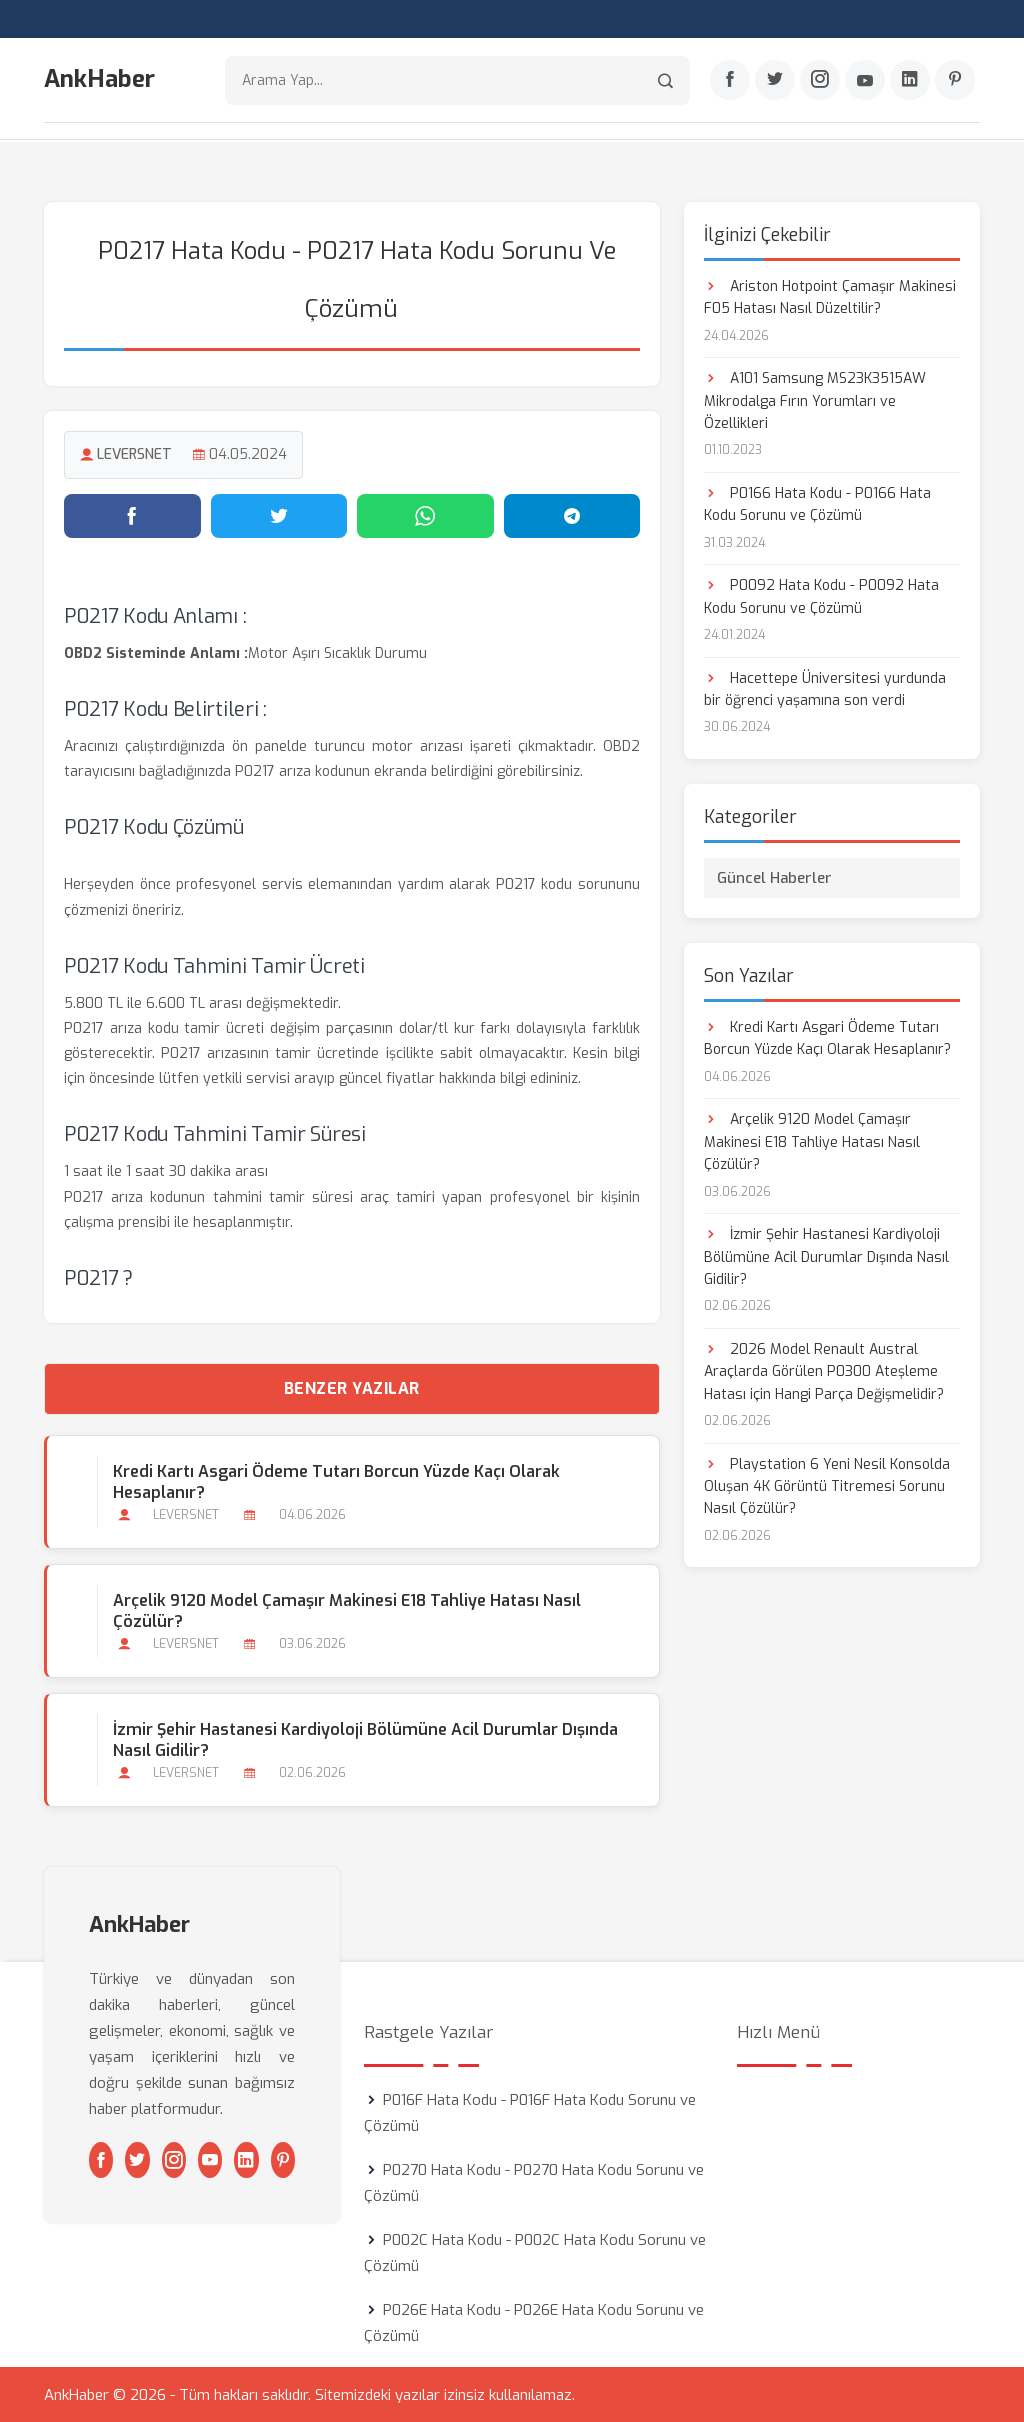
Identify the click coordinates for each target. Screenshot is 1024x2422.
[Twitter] (775, 81)
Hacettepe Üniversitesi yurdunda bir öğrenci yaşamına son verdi (825, 688)
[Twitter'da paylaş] (279, 515)
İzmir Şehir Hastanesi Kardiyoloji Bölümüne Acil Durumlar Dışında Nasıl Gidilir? (365, 1739)
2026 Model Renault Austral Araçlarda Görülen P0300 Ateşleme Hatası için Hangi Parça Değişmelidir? (824, 1371)
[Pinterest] (955, 81)
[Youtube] (865, 81)
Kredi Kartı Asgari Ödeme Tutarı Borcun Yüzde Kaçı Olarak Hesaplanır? (336, 1481)
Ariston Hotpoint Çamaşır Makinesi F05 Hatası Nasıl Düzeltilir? (830, 296)
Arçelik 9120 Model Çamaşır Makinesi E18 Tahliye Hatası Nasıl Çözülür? (347, 1610)
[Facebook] (730, 81)
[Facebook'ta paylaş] (132, 515)
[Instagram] (820, 81)
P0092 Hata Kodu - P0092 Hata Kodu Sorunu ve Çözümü (821, 596)
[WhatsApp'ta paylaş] (425, 515)
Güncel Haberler (774, 877)
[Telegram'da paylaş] (572, 515)
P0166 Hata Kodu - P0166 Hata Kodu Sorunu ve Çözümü (817, 503)
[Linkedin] (910, 81)
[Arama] (665, 80)
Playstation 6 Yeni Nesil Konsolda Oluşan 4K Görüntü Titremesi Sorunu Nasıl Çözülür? (827, 1486)
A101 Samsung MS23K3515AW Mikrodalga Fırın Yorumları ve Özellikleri (815, 400)
